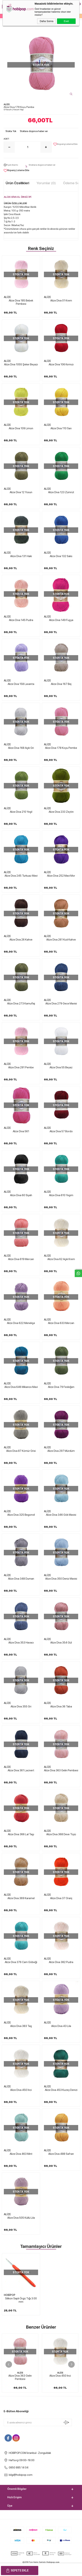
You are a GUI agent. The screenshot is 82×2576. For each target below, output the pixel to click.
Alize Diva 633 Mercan (61, 1323)
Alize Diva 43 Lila (61, 2026)
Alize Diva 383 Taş (21, 2026)
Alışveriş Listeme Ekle (65, 144)
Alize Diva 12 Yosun (21, 492)
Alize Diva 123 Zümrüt (61, 492)
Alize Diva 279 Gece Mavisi (61, 1003)
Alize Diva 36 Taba (61, 1706)
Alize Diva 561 (21, 1131)
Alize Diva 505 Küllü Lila (21, 2217)
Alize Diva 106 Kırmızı (61, 364)
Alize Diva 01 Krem (61, 300)
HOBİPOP (9, 2295)
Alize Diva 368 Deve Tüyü (61, 1834)
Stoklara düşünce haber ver (34, 131)
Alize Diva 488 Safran (61, 2153)
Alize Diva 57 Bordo (61, 1131)
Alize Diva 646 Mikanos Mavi (21, 1387)
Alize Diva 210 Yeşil (21, 811)
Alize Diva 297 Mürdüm (61, 1451)
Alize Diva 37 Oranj (61, 1898)
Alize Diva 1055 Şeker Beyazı (21, 364)
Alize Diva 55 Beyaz (61, 1067)
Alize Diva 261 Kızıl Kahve (61, 939)
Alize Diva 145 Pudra (21, 620)
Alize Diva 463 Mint (21, 2153)
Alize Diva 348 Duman (21, 1578)
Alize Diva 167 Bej (61, 684)
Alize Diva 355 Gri (21, 1706)
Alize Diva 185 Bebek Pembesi (21, 302)
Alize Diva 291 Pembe (21, 1067)
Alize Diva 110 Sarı (61, 428)
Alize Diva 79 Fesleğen (61, 1387)
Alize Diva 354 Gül (61, 1642)
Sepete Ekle (20, 2570)
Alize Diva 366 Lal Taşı (21, 1834)
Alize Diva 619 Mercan (21, 1259)
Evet (66, 21)
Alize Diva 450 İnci (21, 2090)
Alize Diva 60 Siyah (21, 1195)
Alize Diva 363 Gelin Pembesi (61, 1770)
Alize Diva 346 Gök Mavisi (61, 1514)
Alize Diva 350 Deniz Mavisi (61, 1578)
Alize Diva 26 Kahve (20, 939)
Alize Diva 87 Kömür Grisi (21, 1451)
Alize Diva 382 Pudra (61, 1962)
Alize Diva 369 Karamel (21, 1898)
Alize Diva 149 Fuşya (61, 620)
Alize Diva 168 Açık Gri (21, 748)
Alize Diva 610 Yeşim (61, 1195)
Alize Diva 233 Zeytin (61, 811)
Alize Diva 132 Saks (61, 556)
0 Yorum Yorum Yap (14, 109)
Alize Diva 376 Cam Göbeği (21, 1962)
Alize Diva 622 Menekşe (21, 1323)
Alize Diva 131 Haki (21, 556)
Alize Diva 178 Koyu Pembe (61, 748)
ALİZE (7, 297)
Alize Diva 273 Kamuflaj (21, 1003)
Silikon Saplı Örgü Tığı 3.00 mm (21, 2300)
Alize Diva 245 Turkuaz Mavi (21, 875)
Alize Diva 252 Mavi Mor (61, 875)
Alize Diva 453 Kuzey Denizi (61, 2090)
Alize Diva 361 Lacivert (21, 1770)
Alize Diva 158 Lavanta (21, 684)
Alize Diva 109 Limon (21, 428)
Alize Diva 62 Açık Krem (61, 1259)
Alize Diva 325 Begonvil (21, 1514)
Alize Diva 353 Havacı (21, 1642)
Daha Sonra (46, 21)
